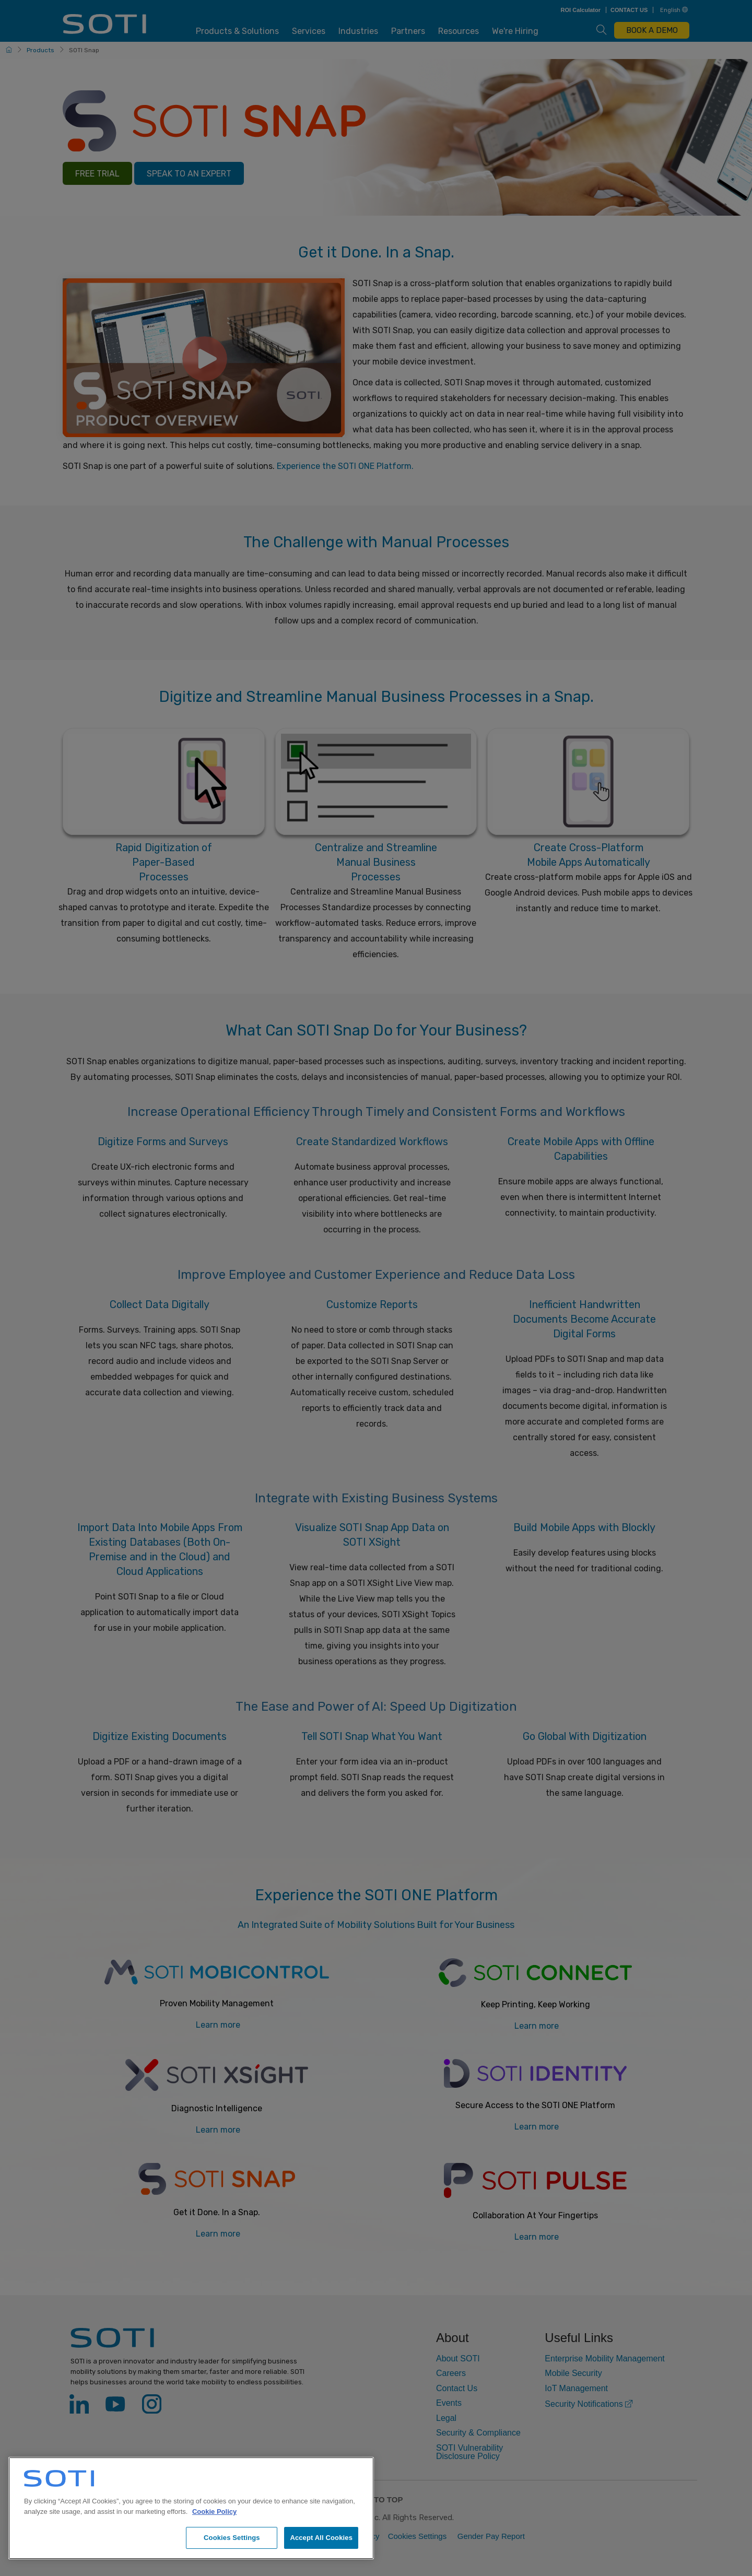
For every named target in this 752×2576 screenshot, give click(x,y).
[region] (191, 2508)
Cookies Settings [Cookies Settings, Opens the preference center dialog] (232, 2538)
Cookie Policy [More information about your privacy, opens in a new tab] (214, 2511)
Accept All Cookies (321, 2538)
